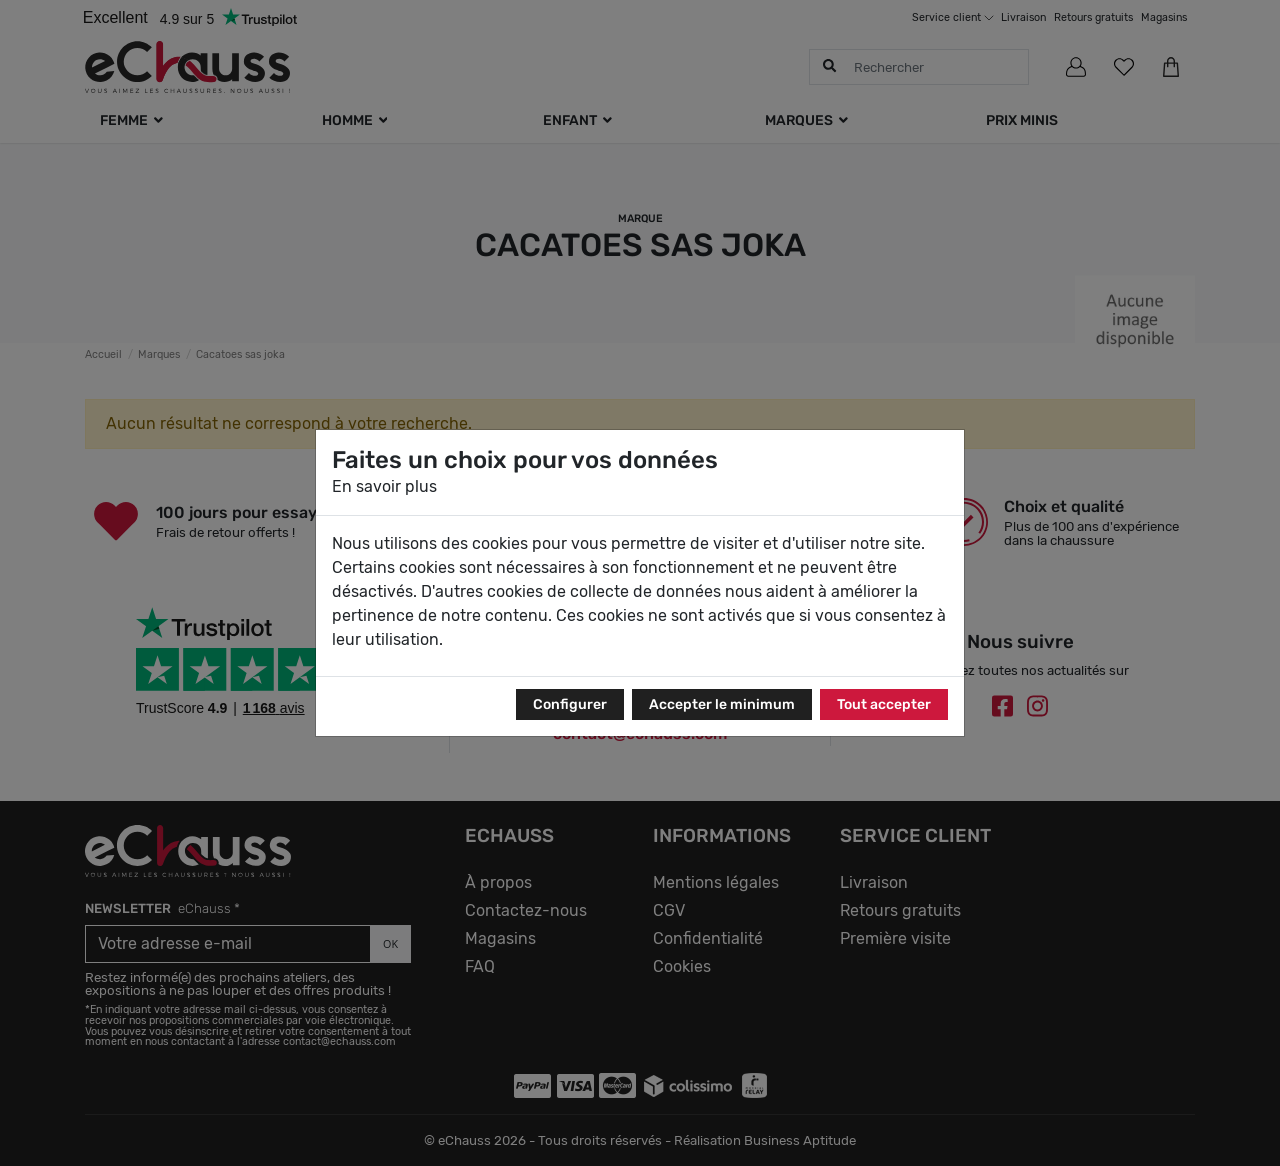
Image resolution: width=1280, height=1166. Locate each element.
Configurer (570, 704)
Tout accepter (884, 704)
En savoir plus (384, 486)
